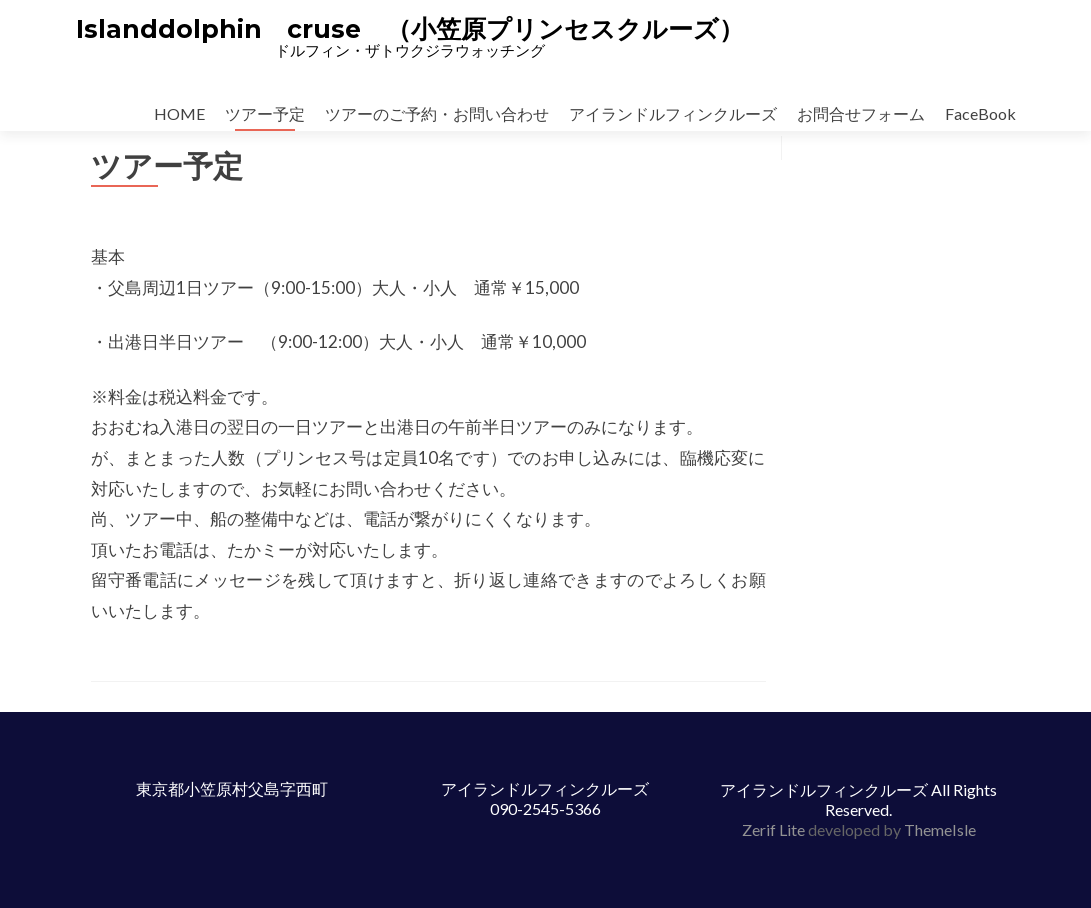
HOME (179, 113)
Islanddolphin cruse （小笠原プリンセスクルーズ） (410, 29)
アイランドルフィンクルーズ (673, 113)
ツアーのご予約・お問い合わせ (437, 113)
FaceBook (980, 113)
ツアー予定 (265, 113)
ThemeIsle (940, 829)
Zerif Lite (775, 829)
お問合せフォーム (861, 113)
